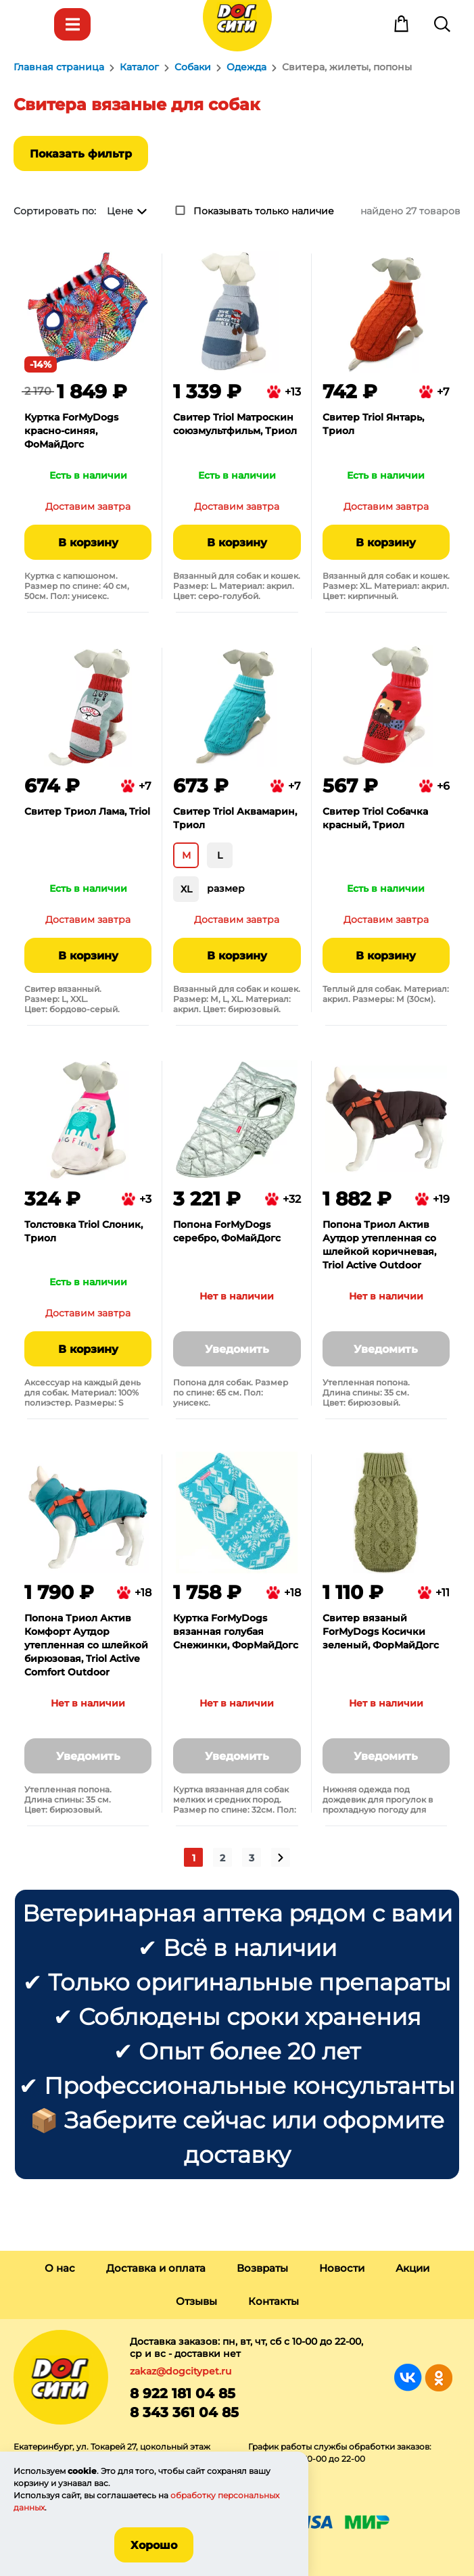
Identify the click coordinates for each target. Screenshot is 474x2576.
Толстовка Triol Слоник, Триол (83, 1231)
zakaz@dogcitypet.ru (180, 2371)
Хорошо (154, 2545)
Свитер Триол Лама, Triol (87, 811)
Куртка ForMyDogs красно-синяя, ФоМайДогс (71, 430)
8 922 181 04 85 (182, 2393)
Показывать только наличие (263, 211)
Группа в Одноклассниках (438, 2377)
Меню (32, 24)
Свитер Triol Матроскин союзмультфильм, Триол (235, 424)
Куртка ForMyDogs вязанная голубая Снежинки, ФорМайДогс (235, 1631)
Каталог (72, 24)
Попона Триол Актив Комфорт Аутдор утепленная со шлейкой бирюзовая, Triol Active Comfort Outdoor (86, 1645)
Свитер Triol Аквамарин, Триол (235, 818)
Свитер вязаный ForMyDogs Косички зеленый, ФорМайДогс (381, 1631)
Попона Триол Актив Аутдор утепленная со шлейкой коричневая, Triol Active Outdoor (379, 1244)
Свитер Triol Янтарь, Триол (373, 424)
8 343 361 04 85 (184, 2412)
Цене (120, 211)
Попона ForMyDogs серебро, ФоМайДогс (227, 1231)
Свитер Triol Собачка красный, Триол (375, 818)
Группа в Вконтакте (408, 2377)
